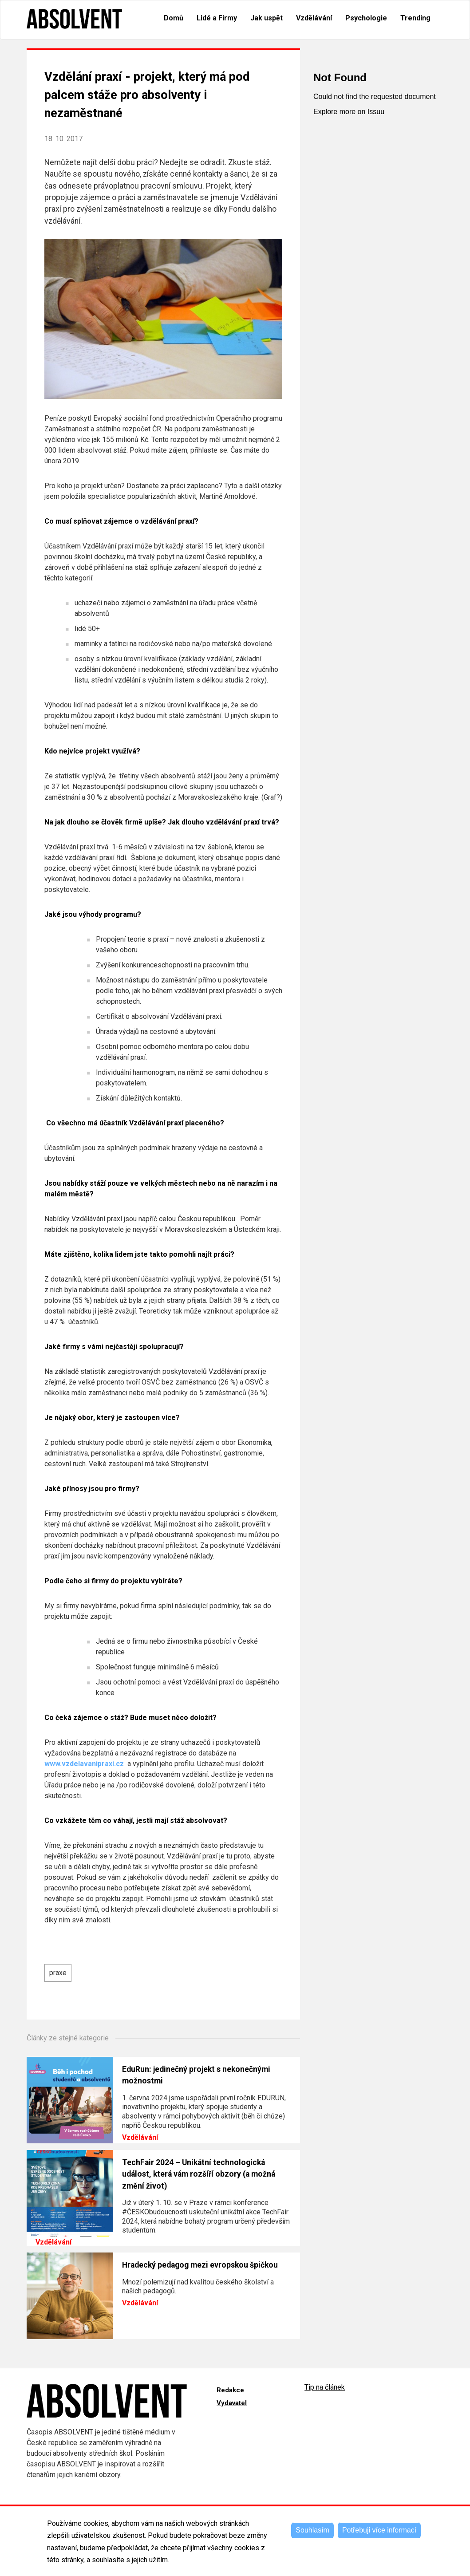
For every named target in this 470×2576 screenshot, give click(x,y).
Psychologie (366, 18)
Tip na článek (324, 2387)
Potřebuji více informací (379, 2530)
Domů (173, 18)
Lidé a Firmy (217, 18)
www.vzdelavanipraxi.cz (85, 1763)
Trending (415, 18)
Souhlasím (312, 2530)
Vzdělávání (314, 18)
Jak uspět (266, 18)
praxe (58, 1972)
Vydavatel (232, 2403)
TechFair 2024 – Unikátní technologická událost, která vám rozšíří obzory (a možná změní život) (198, 2174)
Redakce (230, 2390)
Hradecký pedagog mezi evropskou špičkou (200, 2264)
